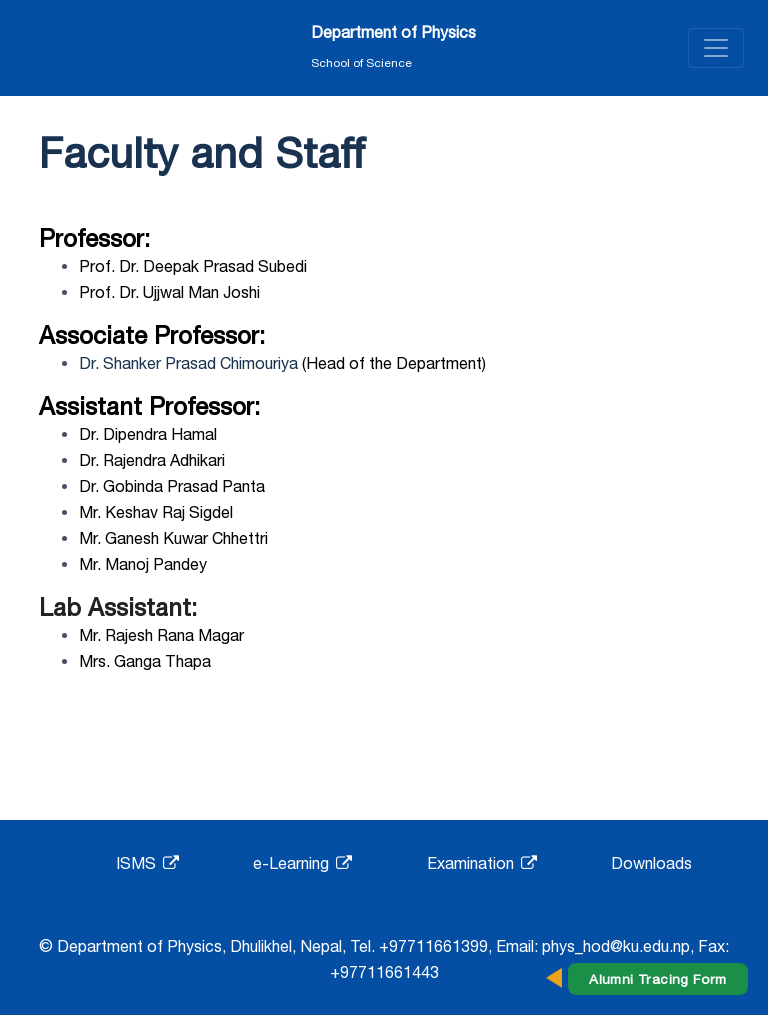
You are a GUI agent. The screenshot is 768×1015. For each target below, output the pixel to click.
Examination (482, 863)
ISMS (147, 863)
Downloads (651, 863)
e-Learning (302, 863)
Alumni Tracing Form (658, 979)
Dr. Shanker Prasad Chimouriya (188, 363)
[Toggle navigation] (716, 48)
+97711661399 (433, 946)
